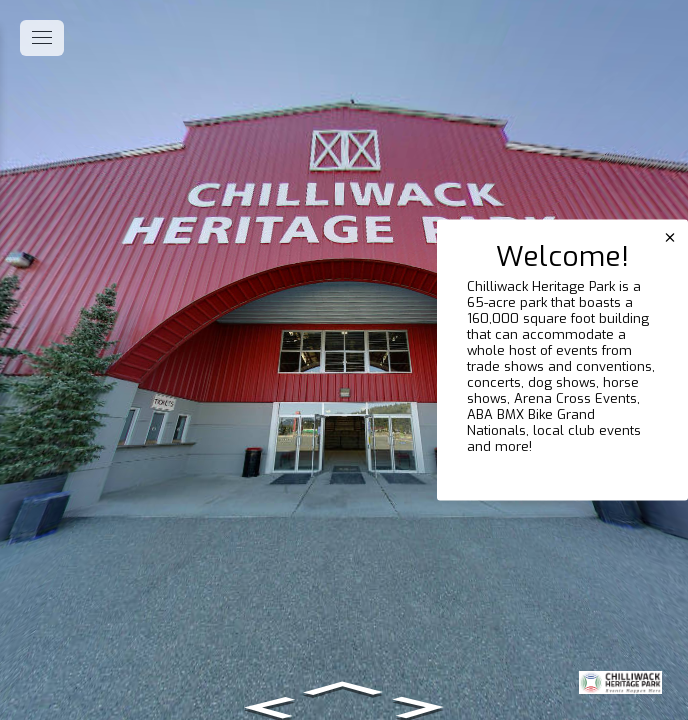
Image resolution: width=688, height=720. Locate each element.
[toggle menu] (42, 38)
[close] (670, 238)
